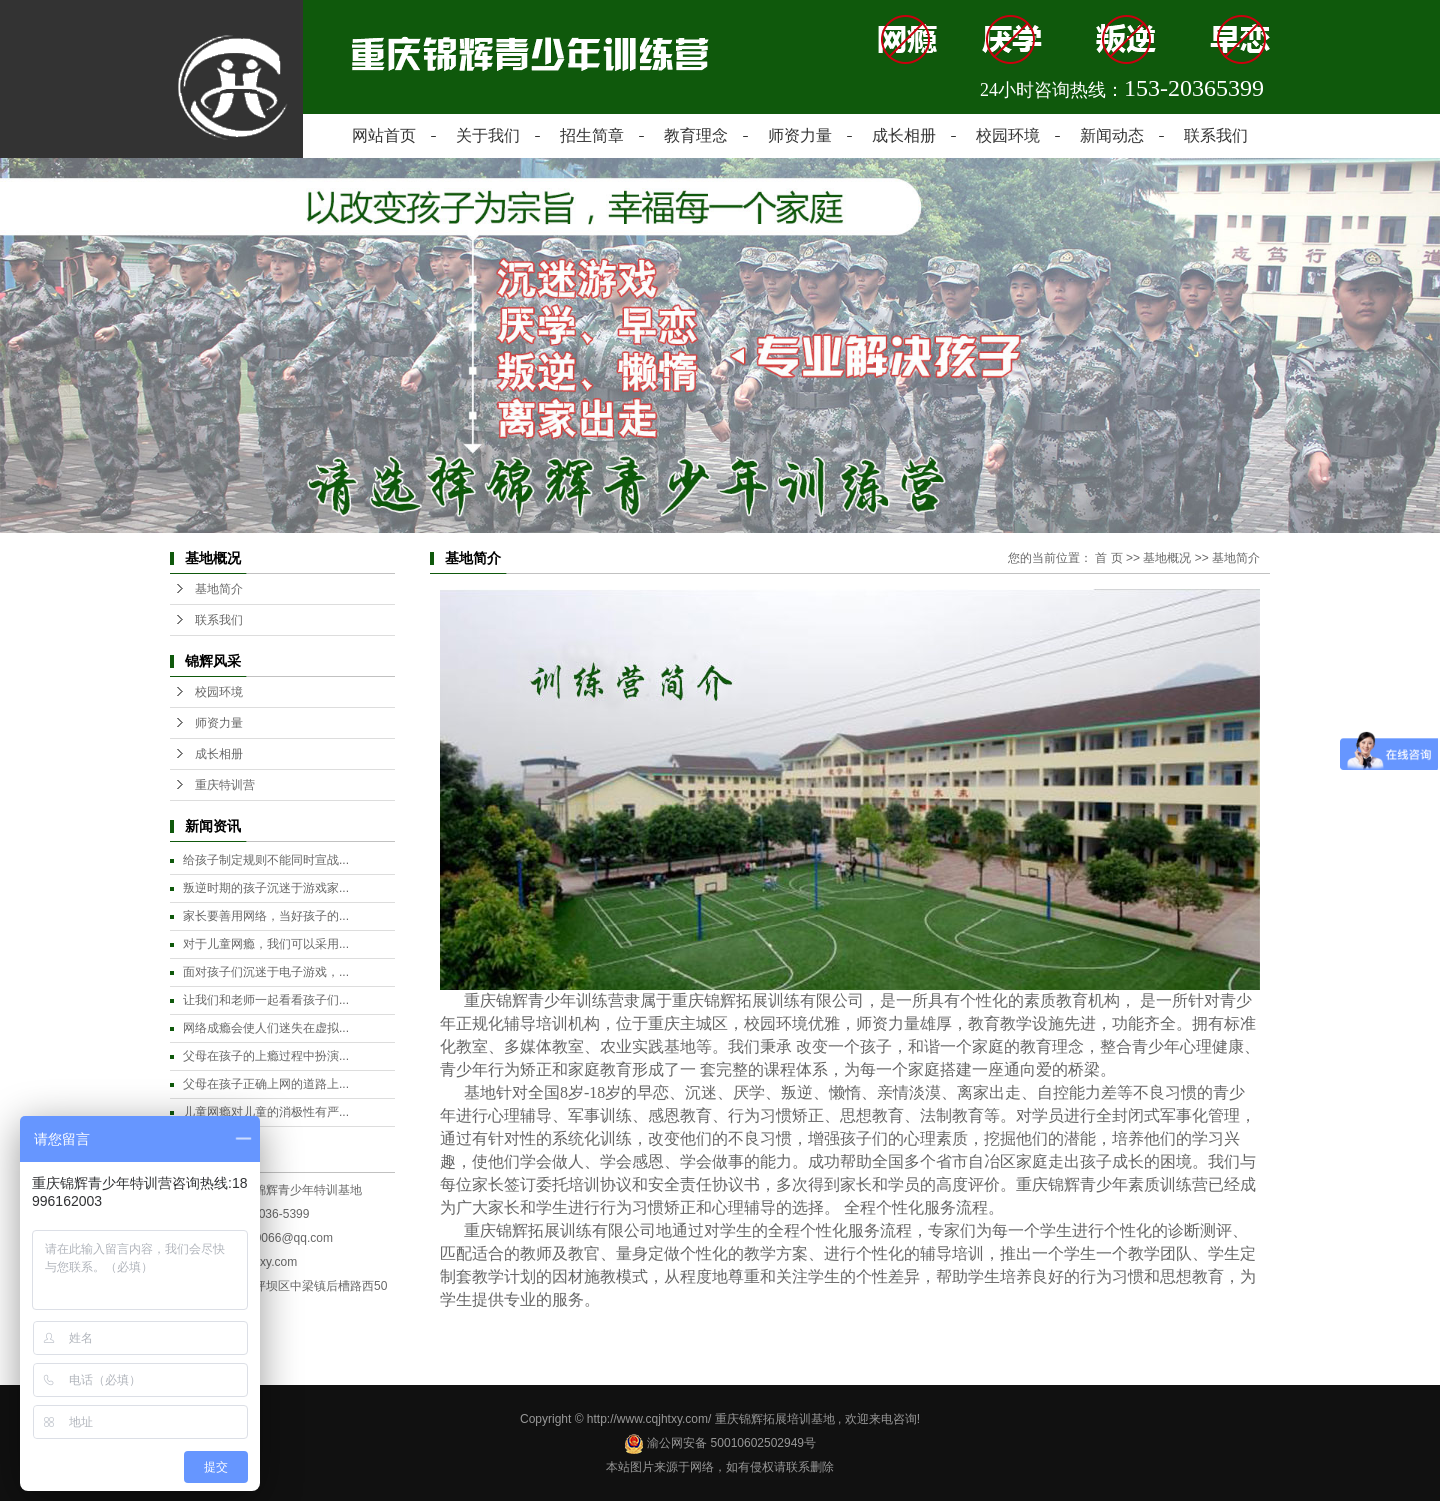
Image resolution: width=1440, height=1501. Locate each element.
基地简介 (219, 589)
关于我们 (488, 135)
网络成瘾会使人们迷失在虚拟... (266, 1028)
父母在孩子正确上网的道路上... (266, 1084)
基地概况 (1167, 558)
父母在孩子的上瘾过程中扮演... (266, 1056)
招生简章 (592, 135)
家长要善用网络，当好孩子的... (266, 916)
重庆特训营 (225, 785)
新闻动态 (1112, 135)
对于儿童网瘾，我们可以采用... (266, 944)
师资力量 (800, 135)
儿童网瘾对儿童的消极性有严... (266, 1112)
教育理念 (696, 135)
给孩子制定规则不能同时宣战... (266, 860)
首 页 (1108, 558)
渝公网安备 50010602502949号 (720, 1443)
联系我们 (1216, 135)
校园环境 (1008, 135)
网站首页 (384, 135)
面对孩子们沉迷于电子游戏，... (266, 972)
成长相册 (904, 135)
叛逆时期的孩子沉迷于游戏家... (266, 888)
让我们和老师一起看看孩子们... (266, 1000)
